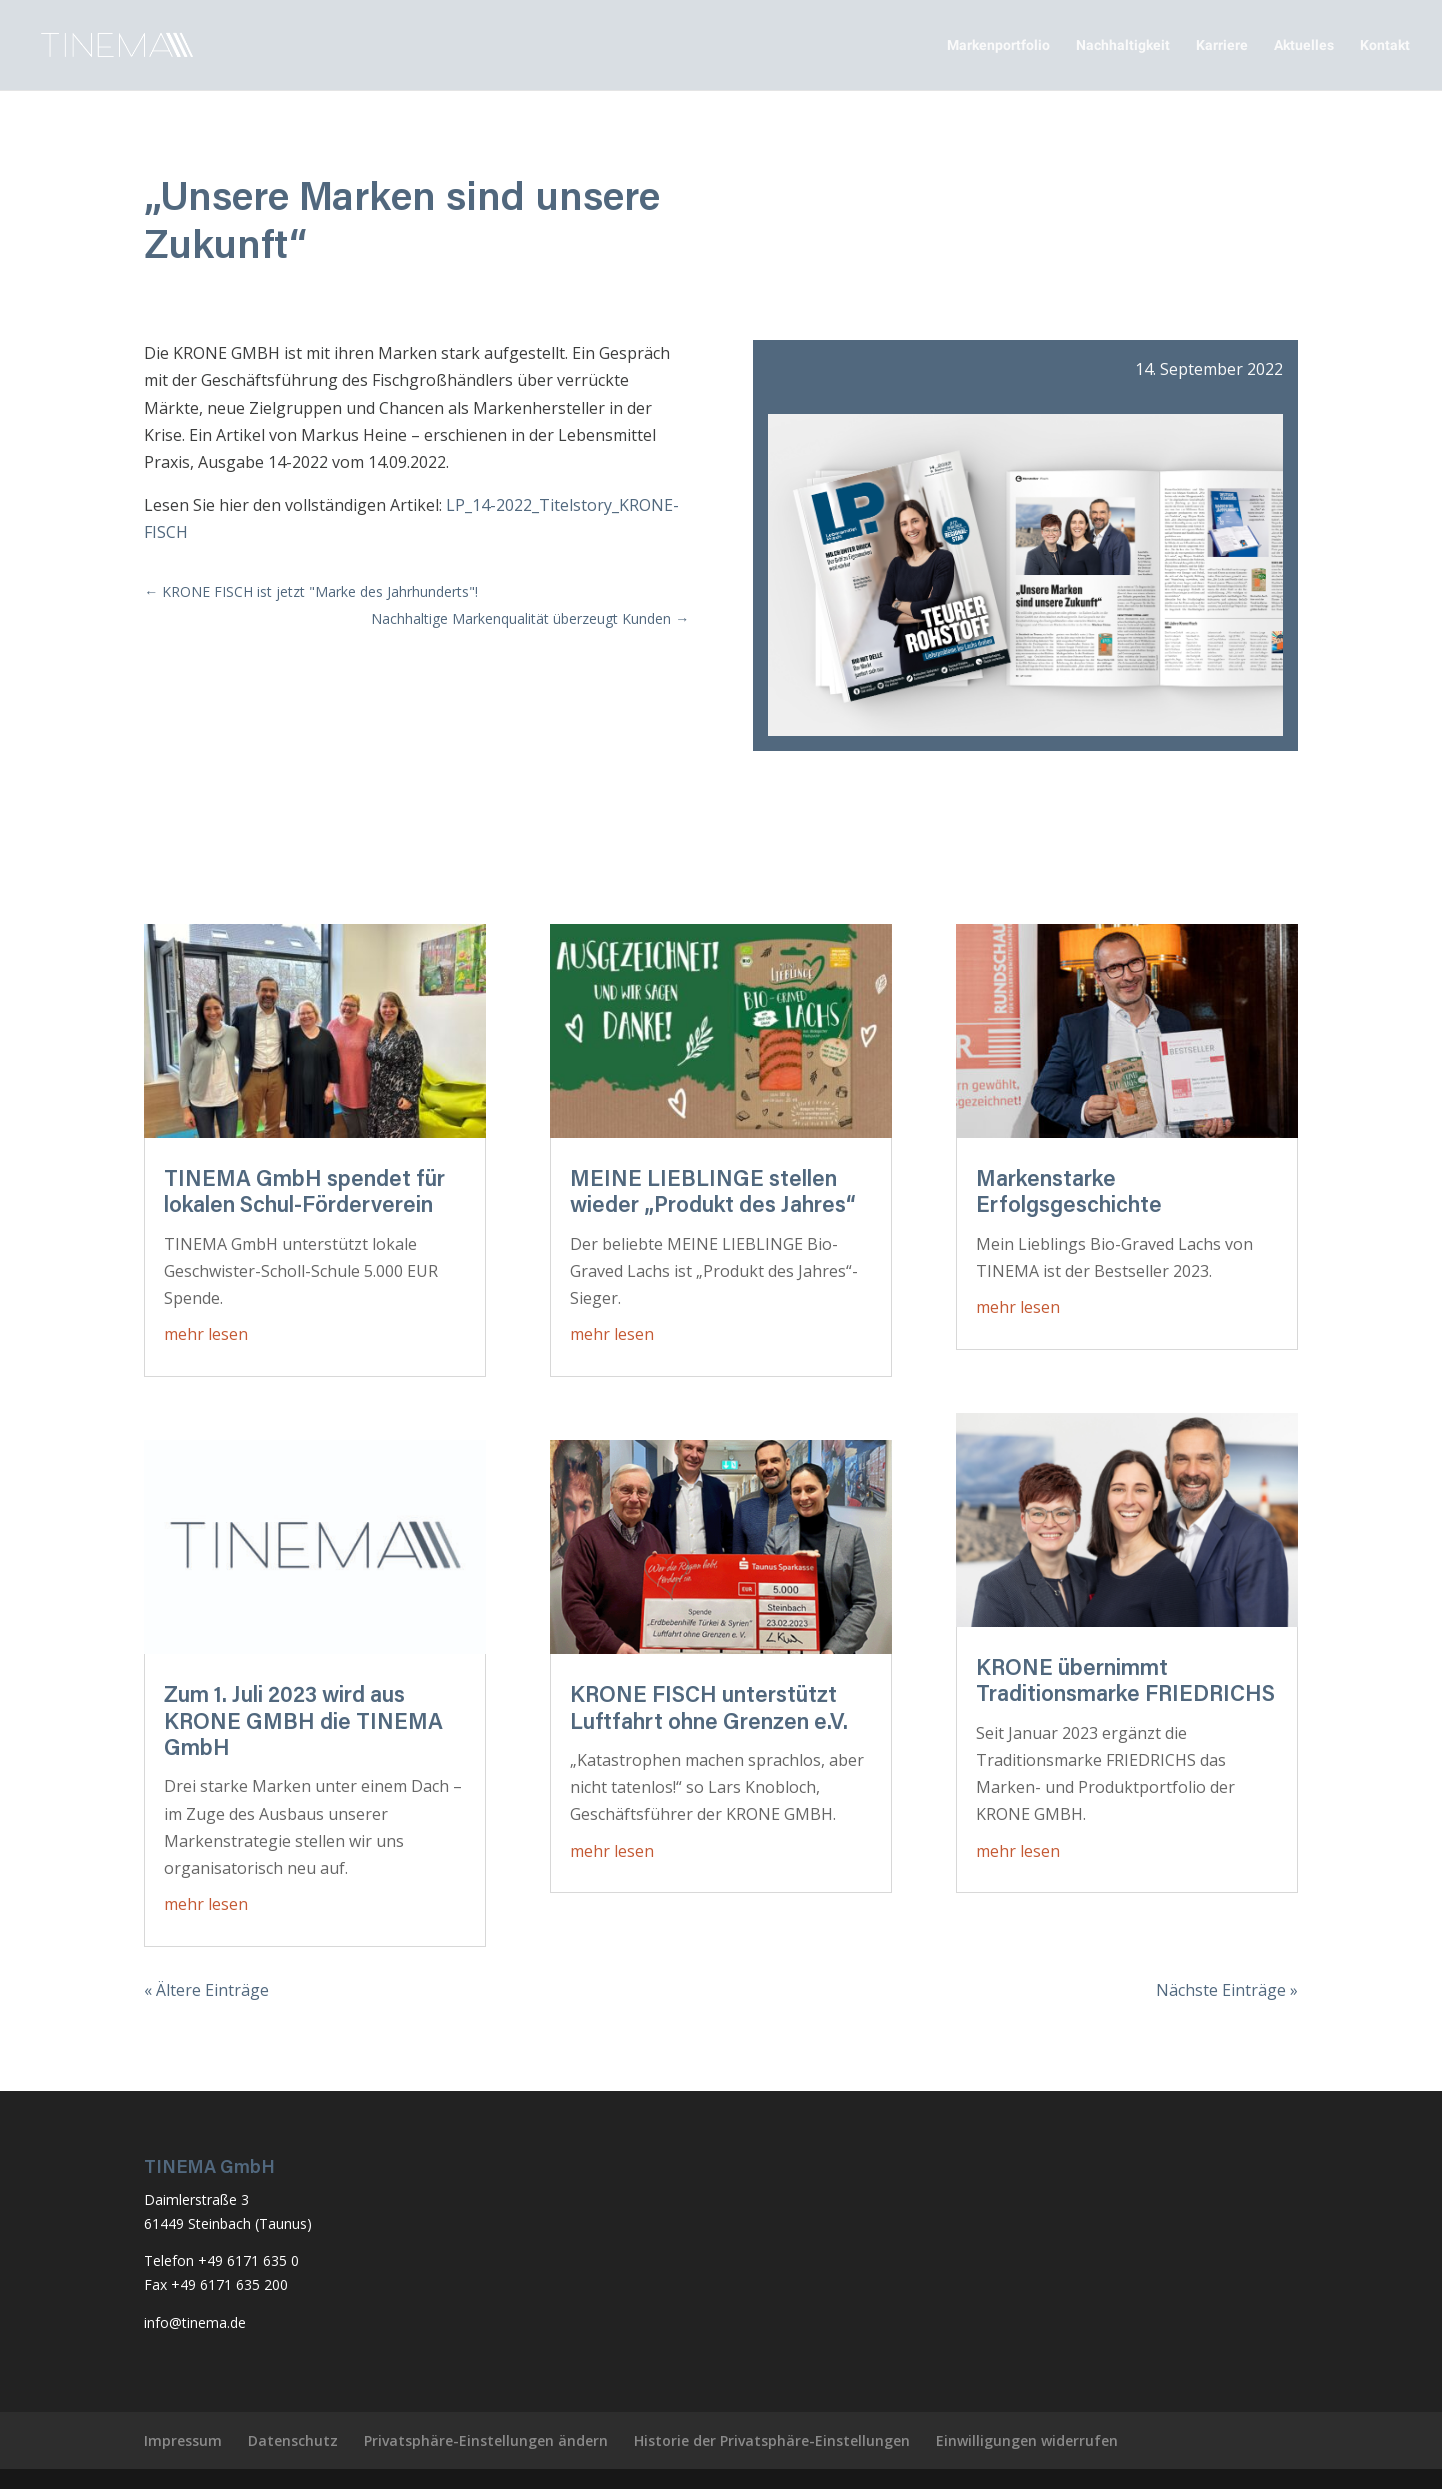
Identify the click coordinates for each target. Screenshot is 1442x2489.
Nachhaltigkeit (1123, 45)
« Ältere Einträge (206, 1990)
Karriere (1222, 45)
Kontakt (1385, 45)
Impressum (183, 2440)
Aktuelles (1304, 45)
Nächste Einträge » (1227, 1990)
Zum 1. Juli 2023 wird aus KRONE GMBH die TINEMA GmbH (303, 1723)
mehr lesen (206, 1334)
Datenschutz (293, 2440)
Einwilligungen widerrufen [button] (1027, 2440)
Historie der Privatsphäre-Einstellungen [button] (772, 2440)
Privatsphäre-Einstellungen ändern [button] (486, 2440)
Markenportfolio (998, 45)
